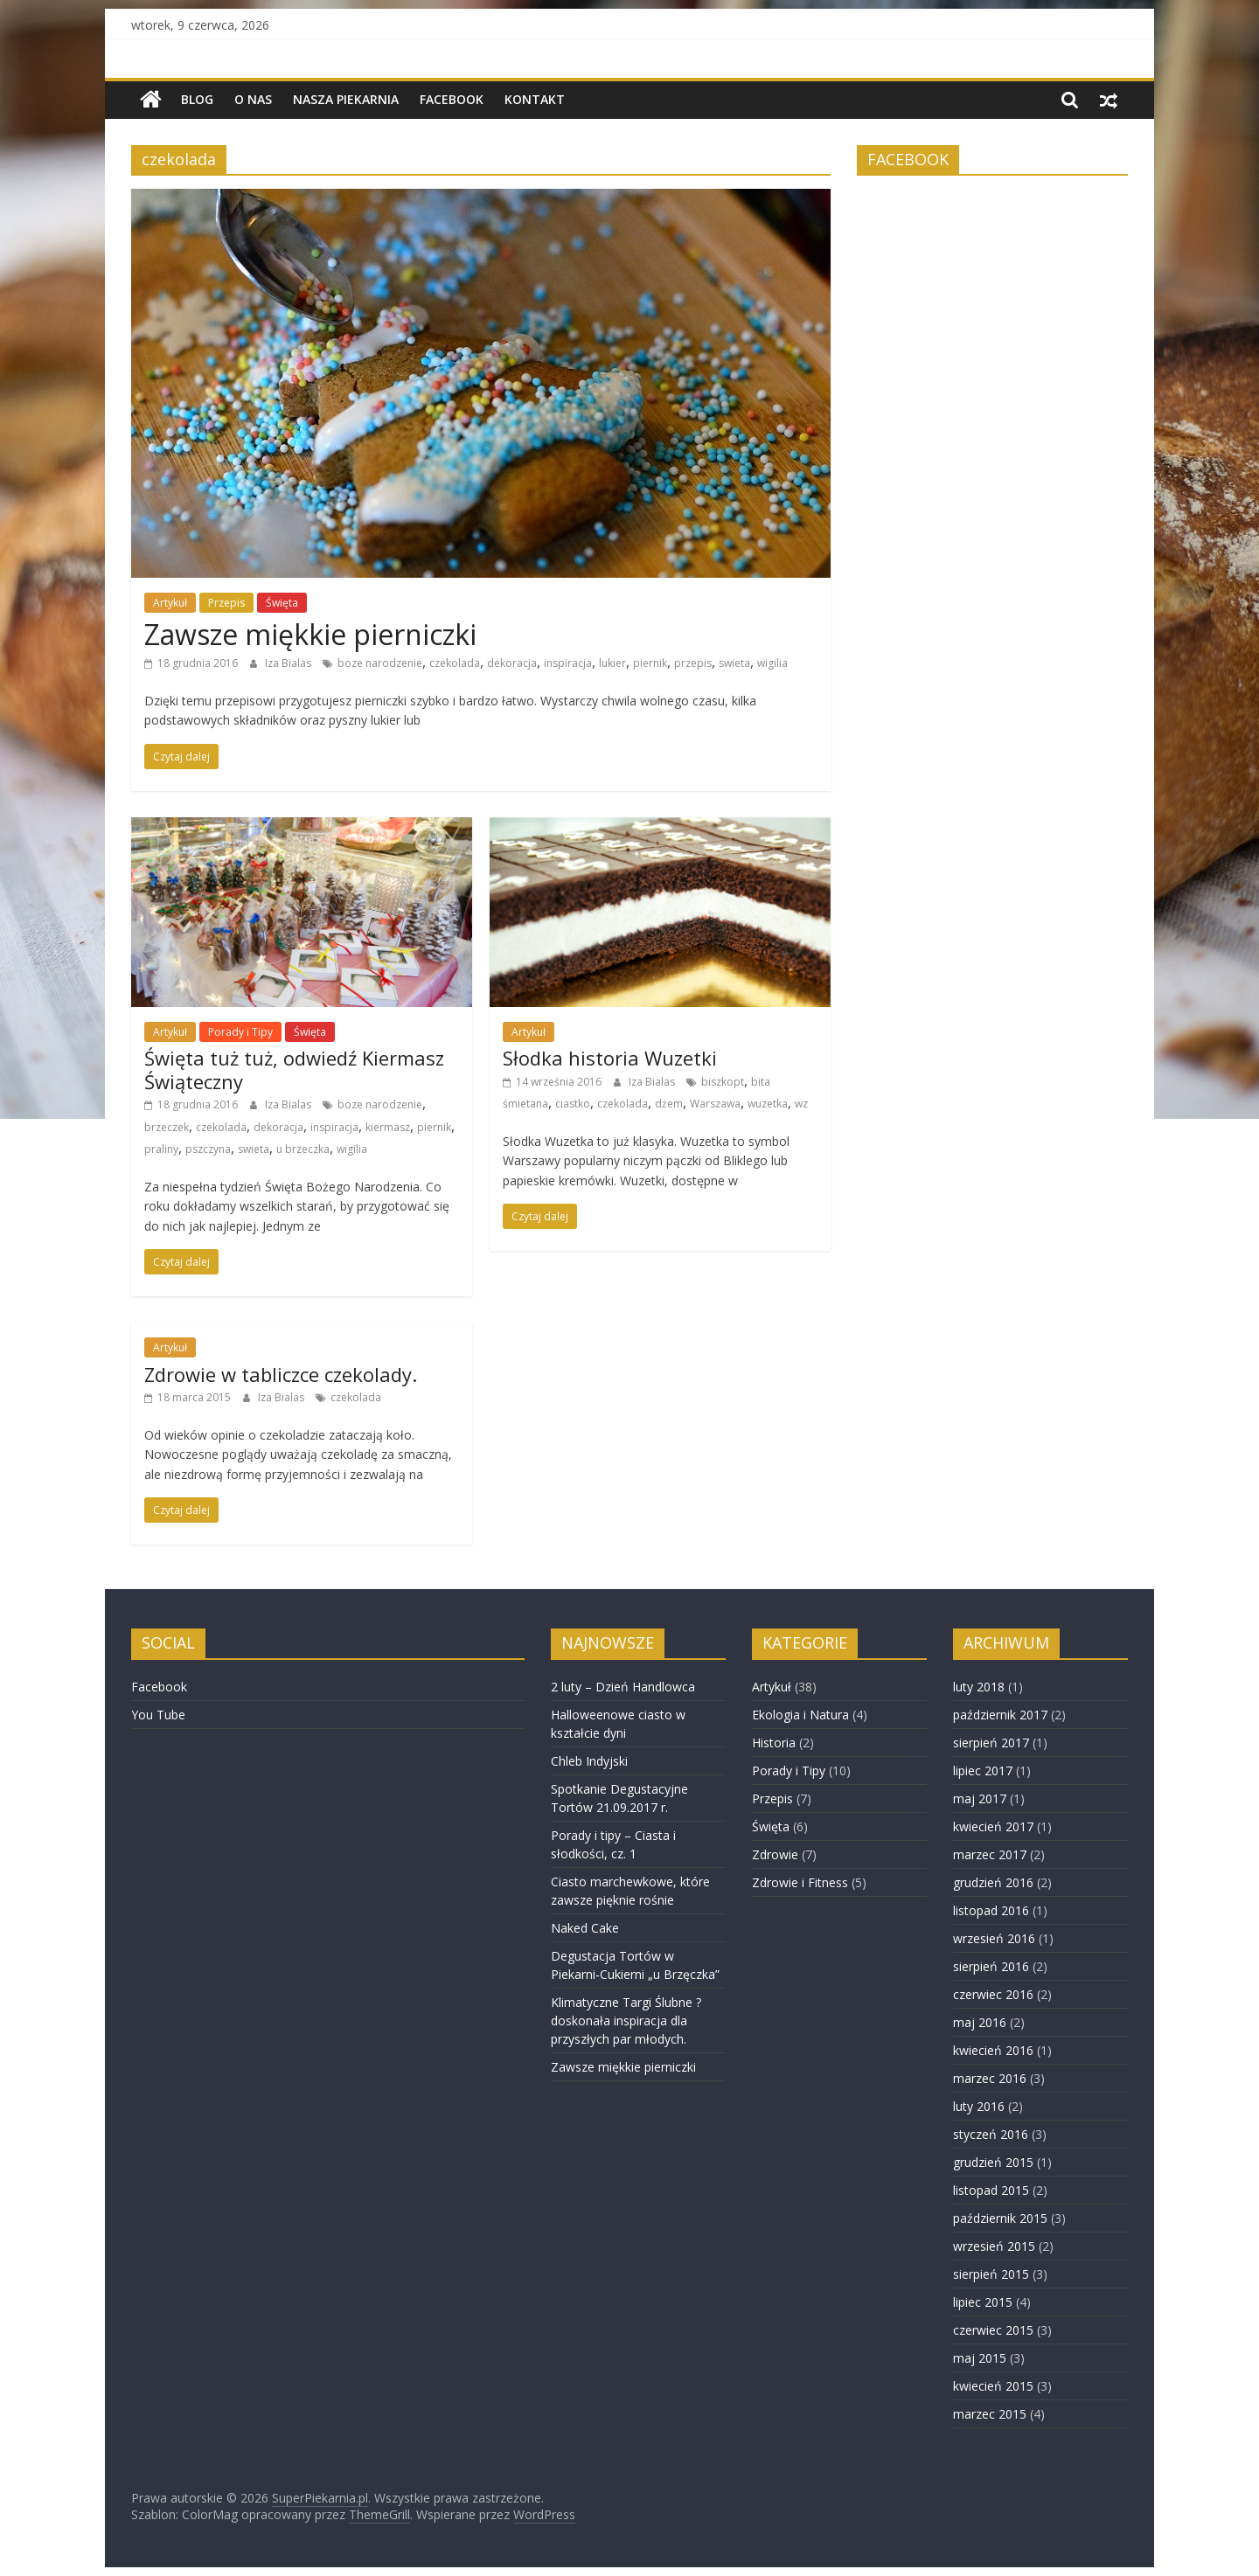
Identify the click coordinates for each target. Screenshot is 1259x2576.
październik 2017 (1000, 1714)
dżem (669, 1103)
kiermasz (387, 1127)
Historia (774, 1742)
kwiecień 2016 (993, 2050)
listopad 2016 (991, 1910)
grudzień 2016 (993, 1882)
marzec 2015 (989, 2414)
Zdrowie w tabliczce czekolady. (280, 1374)
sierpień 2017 (991, 1742)
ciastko (572, 1103)
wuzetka (768, 1103)
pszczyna (208, 1149)
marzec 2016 (989, 2078)
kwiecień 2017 (993, 1826)
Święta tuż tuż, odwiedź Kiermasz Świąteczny (294, 1069)
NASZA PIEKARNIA (346, 99)
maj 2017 (979, 1798)
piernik (650, 663)
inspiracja (568, 663)
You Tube (158, 1714)
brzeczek (166, 1127)
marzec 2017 (989, 1854)
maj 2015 (979, 2358)
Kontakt (534, 99)
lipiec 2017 (982, 1770)
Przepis (226, 602)
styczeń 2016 (990, 2134)
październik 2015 (1000, 2218)
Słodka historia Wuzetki (610, 1058)
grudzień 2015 (993, 2162)
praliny (161, 1149)
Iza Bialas (289, 663)
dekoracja (512, 663)
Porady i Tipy (240, 1031)
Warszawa (715, 1103)
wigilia (772, 663)
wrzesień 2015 (994, 2246)
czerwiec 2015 (993, 2330)
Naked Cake (585, 1928)
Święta (282, 602)
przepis (693, 663)
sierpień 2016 (991, 1966)
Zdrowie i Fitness (800, 1882)
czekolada (454, 663)
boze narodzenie (379, 663)
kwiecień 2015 (993, 2386)
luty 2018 (979, 1686)
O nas (253, 99)
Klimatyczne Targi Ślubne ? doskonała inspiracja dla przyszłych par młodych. (626, 2020)
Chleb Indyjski (589, 1761)
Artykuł (170, 602)
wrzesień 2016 (994, 1938)
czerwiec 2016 (993, 1994)
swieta (734, 663)
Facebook (451, 99)
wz (801, 1103)
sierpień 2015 (991, 2274)
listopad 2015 (991, 2190)
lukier (612, 663)
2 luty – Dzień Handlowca (623, 1686)
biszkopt (722, 1081)
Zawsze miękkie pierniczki (310, 634)
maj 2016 (979, 2022)
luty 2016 (979, 2106)
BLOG (197, 99)
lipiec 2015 (982, 2302)
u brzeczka (303, 1149)
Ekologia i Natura (800, 1714)
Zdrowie (775, 1854)
